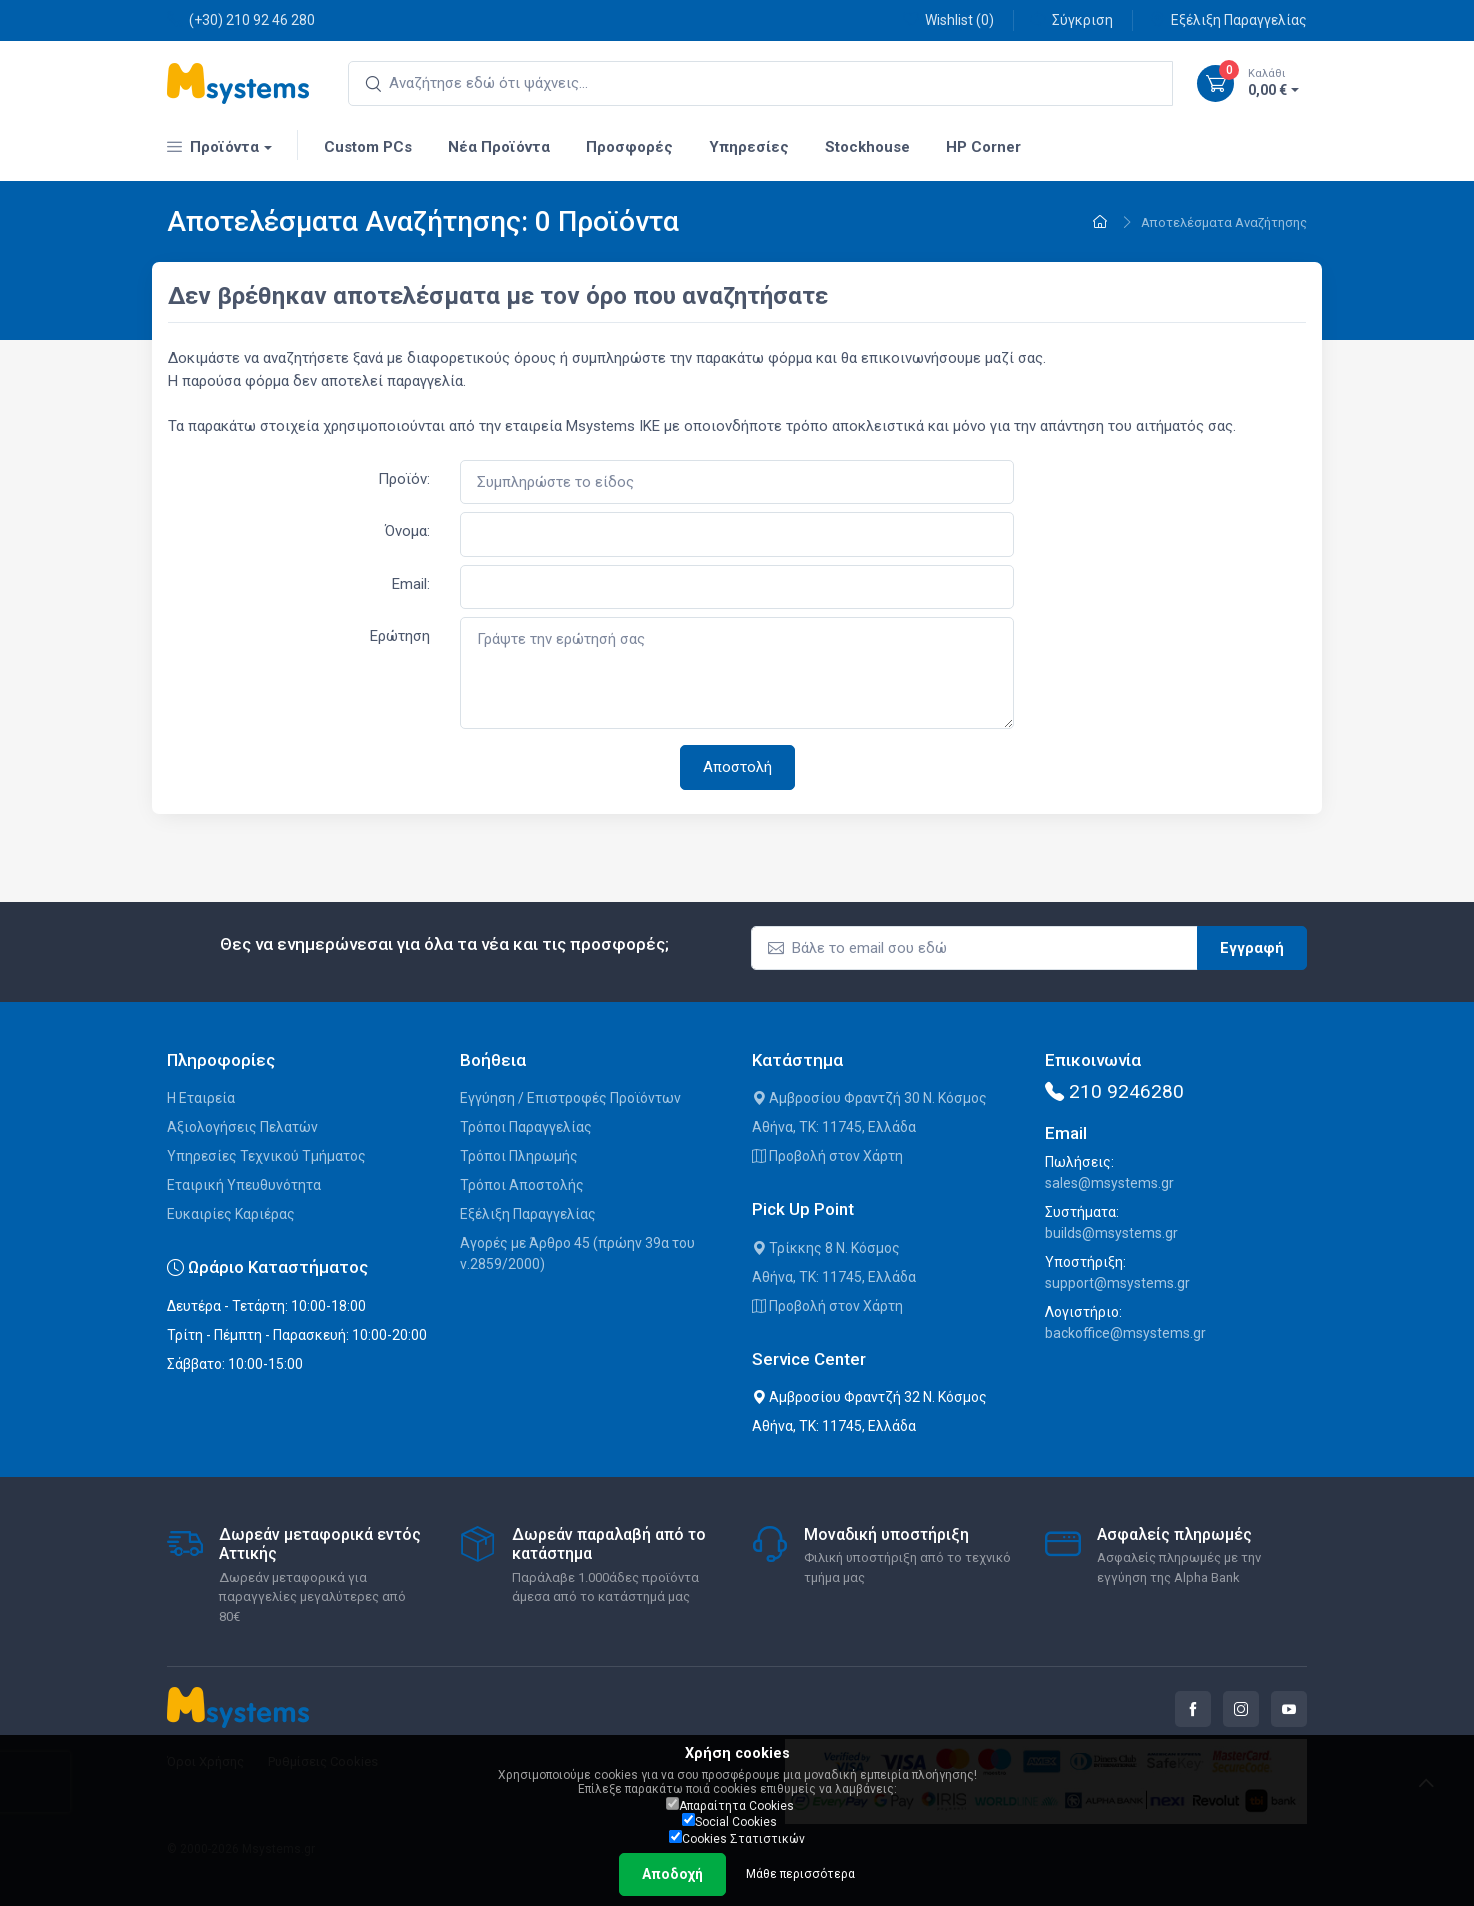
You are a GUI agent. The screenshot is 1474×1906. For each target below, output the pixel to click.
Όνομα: (407, 531)
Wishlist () (948, 19)
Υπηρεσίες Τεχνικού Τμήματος (266, 1156)
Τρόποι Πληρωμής (519, 1156)
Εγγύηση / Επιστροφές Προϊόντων (570, 1098)
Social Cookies (729, 1821)
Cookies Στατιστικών (737, 1838)
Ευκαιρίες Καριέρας (231, 1214)
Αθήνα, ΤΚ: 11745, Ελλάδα (834, 1127)
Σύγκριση (1071, 19)
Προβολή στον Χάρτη (827, 1156)
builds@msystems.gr (1111, 1233)
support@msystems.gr (1117, 1283)
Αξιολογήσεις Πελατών (242, 1127)
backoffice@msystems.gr (1125, 1333)
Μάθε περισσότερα (800, 1874)
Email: (411, 584)
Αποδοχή (672, 1874)
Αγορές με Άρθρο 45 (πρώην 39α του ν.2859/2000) (577, 1253)
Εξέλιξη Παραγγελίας (1228, 19)
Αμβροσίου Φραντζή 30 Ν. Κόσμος (869, 1098)
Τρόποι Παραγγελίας (526, 1127)
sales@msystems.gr (1109, 1183)
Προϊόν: (404, 479)
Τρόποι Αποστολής (522, 1185)
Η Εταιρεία (201, 1098)
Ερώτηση (400, 636)
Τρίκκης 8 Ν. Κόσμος (826, 1248)
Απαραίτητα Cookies (730, 1805)
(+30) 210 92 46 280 (241, 19)
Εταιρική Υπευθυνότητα (244, 1185)
